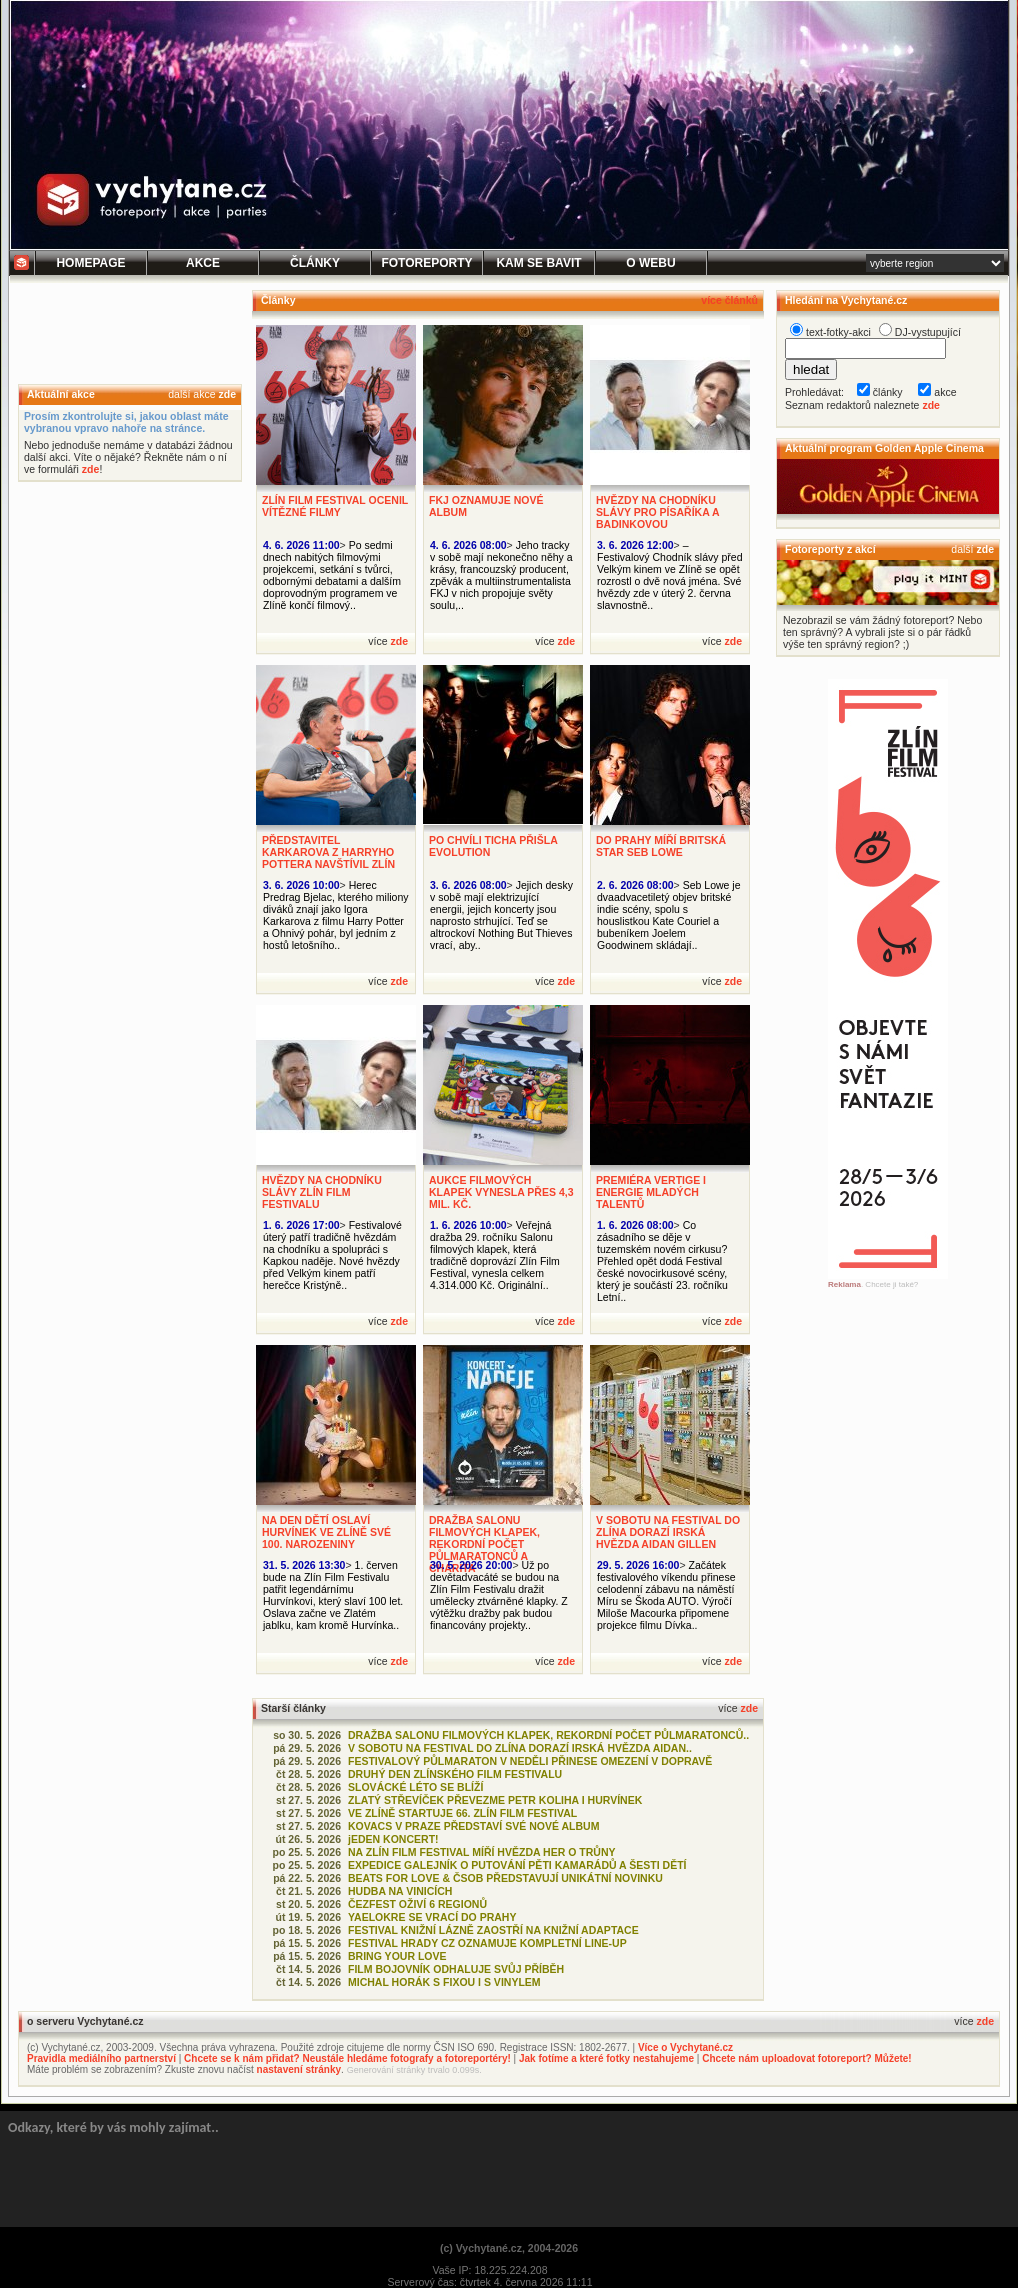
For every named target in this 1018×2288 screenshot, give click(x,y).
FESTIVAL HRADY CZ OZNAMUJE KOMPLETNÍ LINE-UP (487, 1943)
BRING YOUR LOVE (397, 1956)
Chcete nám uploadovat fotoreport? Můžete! (806, 2058)
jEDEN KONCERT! (393, 1839)
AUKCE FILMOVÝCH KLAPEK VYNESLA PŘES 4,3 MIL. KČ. (501, 1192)
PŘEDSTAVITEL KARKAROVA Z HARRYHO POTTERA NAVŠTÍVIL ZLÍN (328, 852)
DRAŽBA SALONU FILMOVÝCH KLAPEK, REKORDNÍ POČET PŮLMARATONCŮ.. (548, 1735)
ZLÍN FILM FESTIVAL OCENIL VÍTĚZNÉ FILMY (335, 506)
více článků (729, 300)
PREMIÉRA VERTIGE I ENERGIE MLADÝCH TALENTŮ (651, 1192)
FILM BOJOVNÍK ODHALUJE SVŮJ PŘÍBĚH (456, 1969)
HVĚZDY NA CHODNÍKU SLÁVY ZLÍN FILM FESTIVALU (322, 1192)
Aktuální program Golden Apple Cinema (884, 448)
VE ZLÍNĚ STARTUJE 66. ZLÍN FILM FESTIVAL (462, 1813)
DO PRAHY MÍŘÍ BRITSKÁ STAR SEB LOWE (661, 846)
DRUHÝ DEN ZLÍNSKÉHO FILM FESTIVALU (455, 1774)
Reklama (844, 1284)
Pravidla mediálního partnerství (101, 2058)
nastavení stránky (299, 2069)
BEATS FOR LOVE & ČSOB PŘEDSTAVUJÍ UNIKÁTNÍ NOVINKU (505, 1878)
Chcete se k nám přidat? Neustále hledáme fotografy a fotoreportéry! (347, 2058)
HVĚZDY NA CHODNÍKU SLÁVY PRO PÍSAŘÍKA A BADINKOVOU (657, 512)
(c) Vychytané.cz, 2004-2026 (509, 2248)
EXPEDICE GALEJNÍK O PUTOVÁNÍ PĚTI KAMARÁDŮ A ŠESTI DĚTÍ (517, 1865)
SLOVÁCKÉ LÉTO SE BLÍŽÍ (415, 1787)
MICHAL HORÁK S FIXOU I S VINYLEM (444, 1982)
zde (227, 394)
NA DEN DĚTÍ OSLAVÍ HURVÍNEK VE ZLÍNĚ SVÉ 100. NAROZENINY (326, 1532)
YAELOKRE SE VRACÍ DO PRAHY (432, 1917)
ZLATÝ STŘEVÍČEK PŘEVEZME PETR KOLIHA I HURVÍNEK (495, 1800)
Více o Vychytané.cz (685, 2047)
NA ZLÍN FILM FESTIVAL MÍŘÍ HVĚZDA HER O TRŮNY (482, 1852)
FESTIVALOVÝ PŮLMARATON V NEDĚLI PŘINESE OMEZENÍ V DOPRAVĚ (530, 1761)
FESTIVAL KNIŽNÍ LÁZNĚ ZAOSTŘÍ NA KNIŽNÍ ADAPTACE (493, 1930)
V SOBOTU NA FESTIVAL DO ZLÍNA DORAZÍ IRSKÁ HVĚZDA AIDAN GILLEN (668, 1532)
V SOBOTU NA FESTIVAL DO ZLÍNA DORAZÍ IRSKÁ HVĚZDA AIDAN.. (520, 1748)
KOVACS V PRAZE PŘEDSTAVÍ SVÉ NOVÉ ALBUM (473, 1826)
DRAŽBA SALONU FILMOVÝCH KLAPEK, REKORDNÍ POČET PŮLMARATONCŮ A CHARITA (484, 1544)
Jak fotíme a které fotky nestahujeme (606, 2058)
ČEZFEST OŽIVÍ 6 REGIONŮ (417, 1904)
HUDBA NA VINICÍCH (400, 1891)
